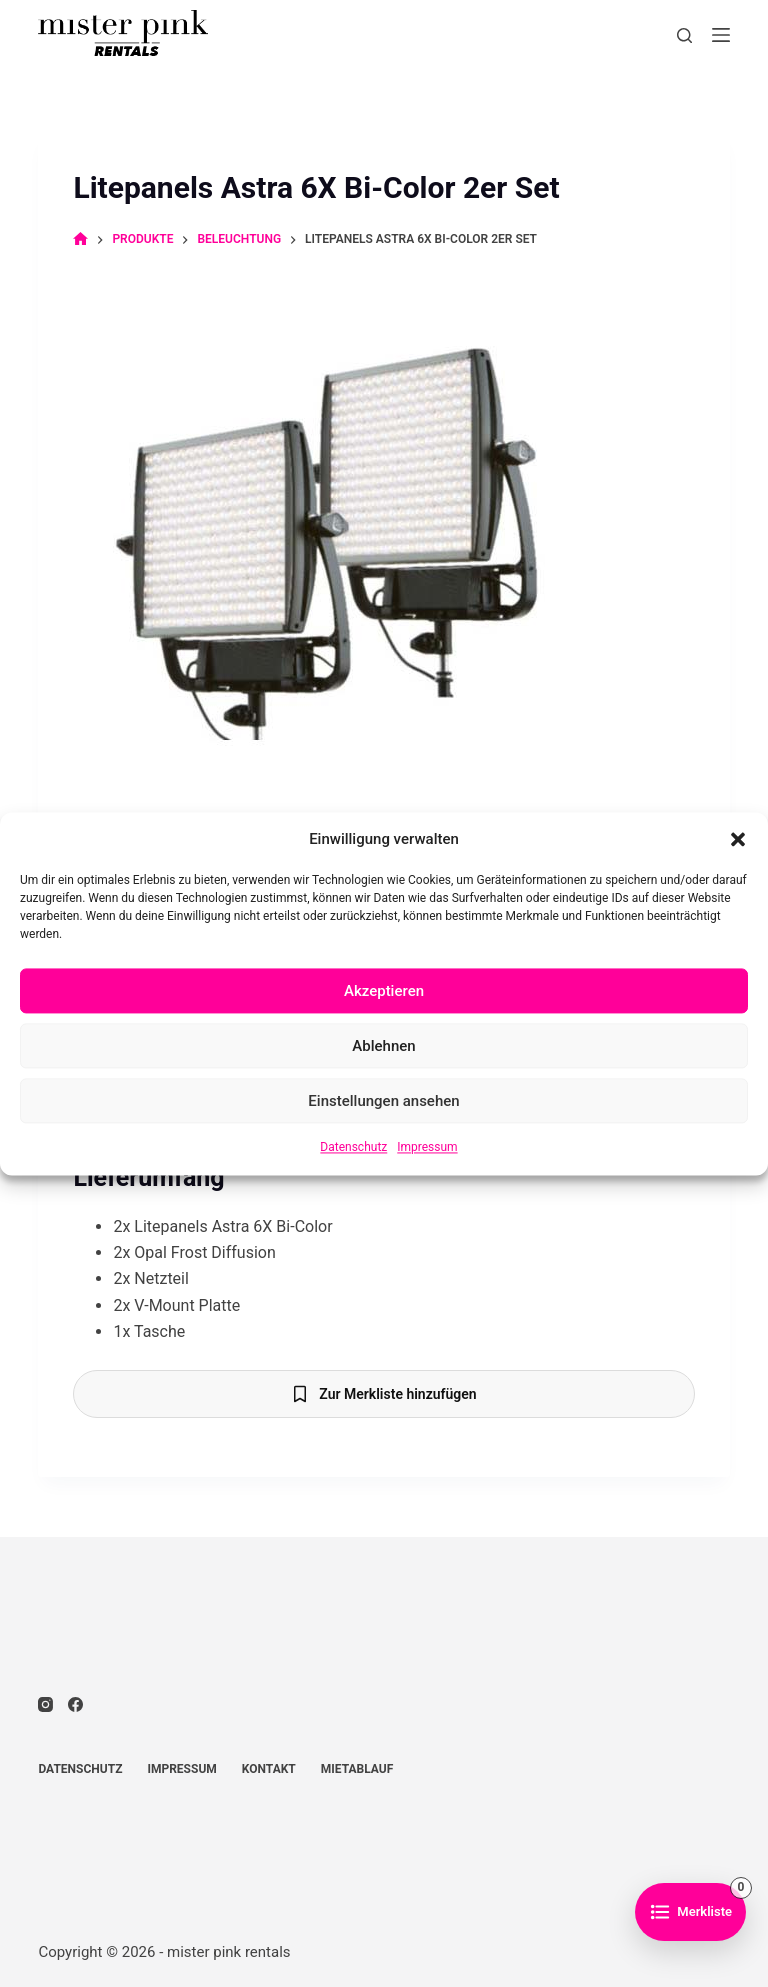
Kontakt (269, 1769)
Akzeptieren (384, 991)
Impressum (427, 1148)
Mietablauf (357, 1769)
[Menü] (721, 35)
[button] (738, 839)
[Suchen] (684, 35)
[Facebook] (75, 1704)
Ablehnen (383, 1046)
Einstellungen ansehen (383, 1101)
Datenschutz (353, 1148)
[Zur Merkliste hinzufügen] (383, 1394)
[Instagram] (45, 1704)
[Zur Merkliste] (690, 1912)
